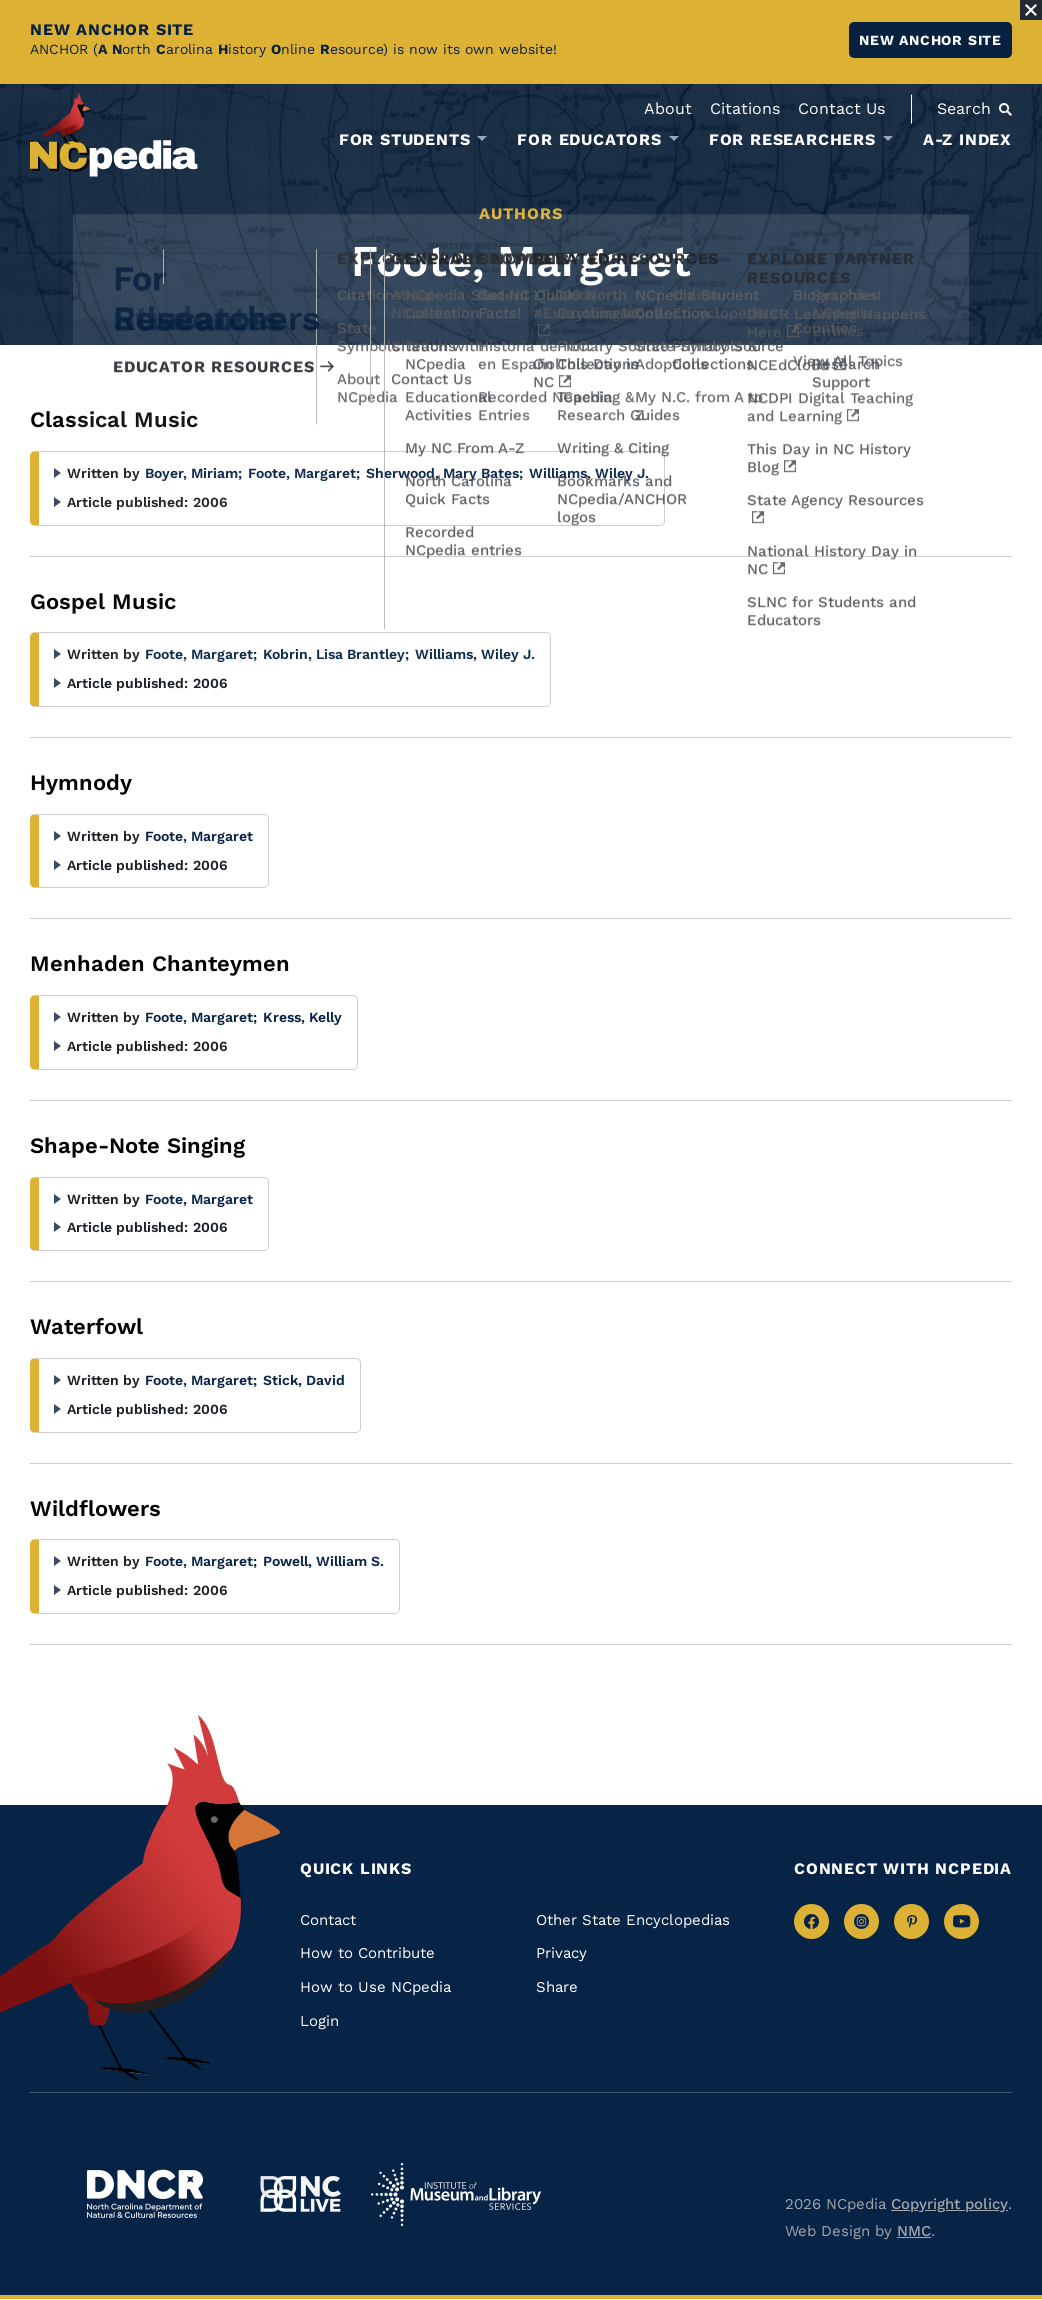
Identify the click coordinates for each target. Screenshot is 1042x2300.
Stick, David (304, 1380)
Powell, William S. (323, 1561)
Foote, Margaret (304, 473)
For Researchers (792, 140)
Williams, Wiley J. (589, 473)
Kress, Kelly (302, 1017)
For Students (405, 140)
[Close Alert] (1031, 10)
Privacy (561, 1953)
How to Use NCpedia (375, 1987)
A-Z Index (967, 139)
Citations (745, 108)
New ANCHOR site (930, 40)
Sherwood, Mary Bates (444, 473)
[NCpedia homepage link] (114, 134)
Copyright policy (949, 2204)
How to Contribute (367, 1953)
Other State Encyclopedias (633, 1920)
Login (319, 2021)
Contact (328, 1920)
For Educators (589, 140)
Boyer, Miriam (193, 473)
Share (557, 1987)
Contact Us (841, 108)
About (668, 108)
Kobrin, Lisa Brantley (336, 654)
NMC (914, 2231)
